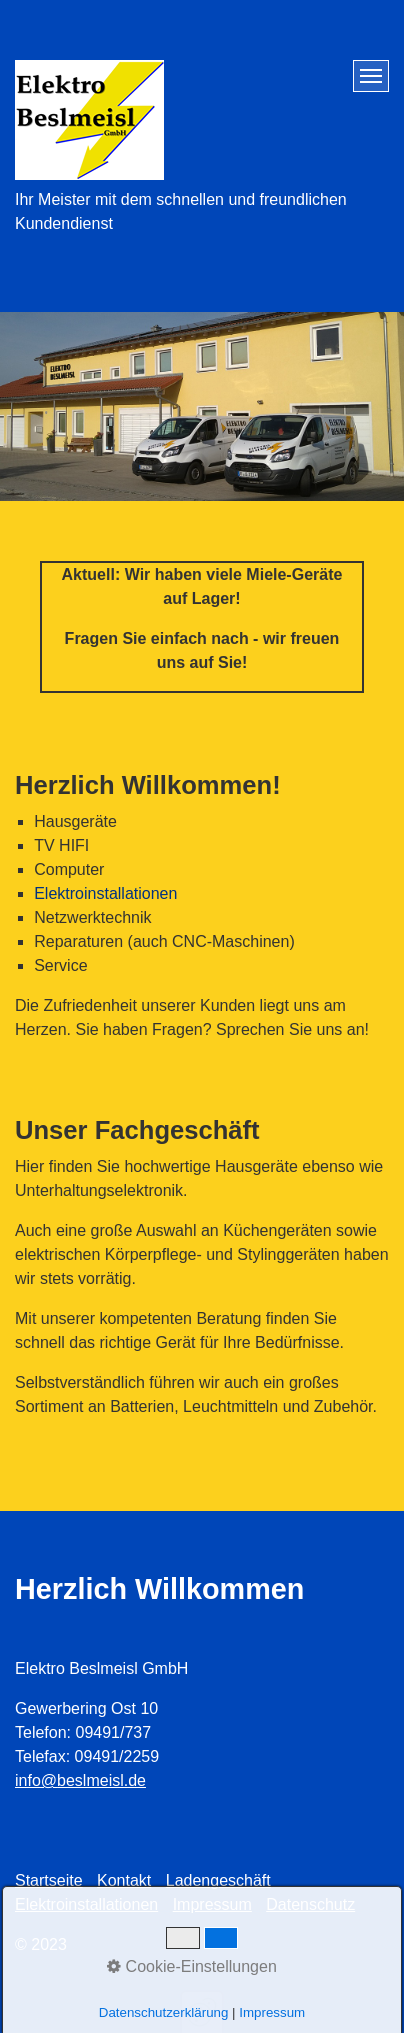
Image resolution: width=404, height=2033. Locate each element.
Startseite (49, 1880)
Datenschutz (310, 1904)
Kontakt (124, 1880)
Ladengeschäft (218, 1880)
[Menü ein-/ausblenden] (371, 76)
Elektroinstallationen (105, 893)
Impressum (212, 1904)
